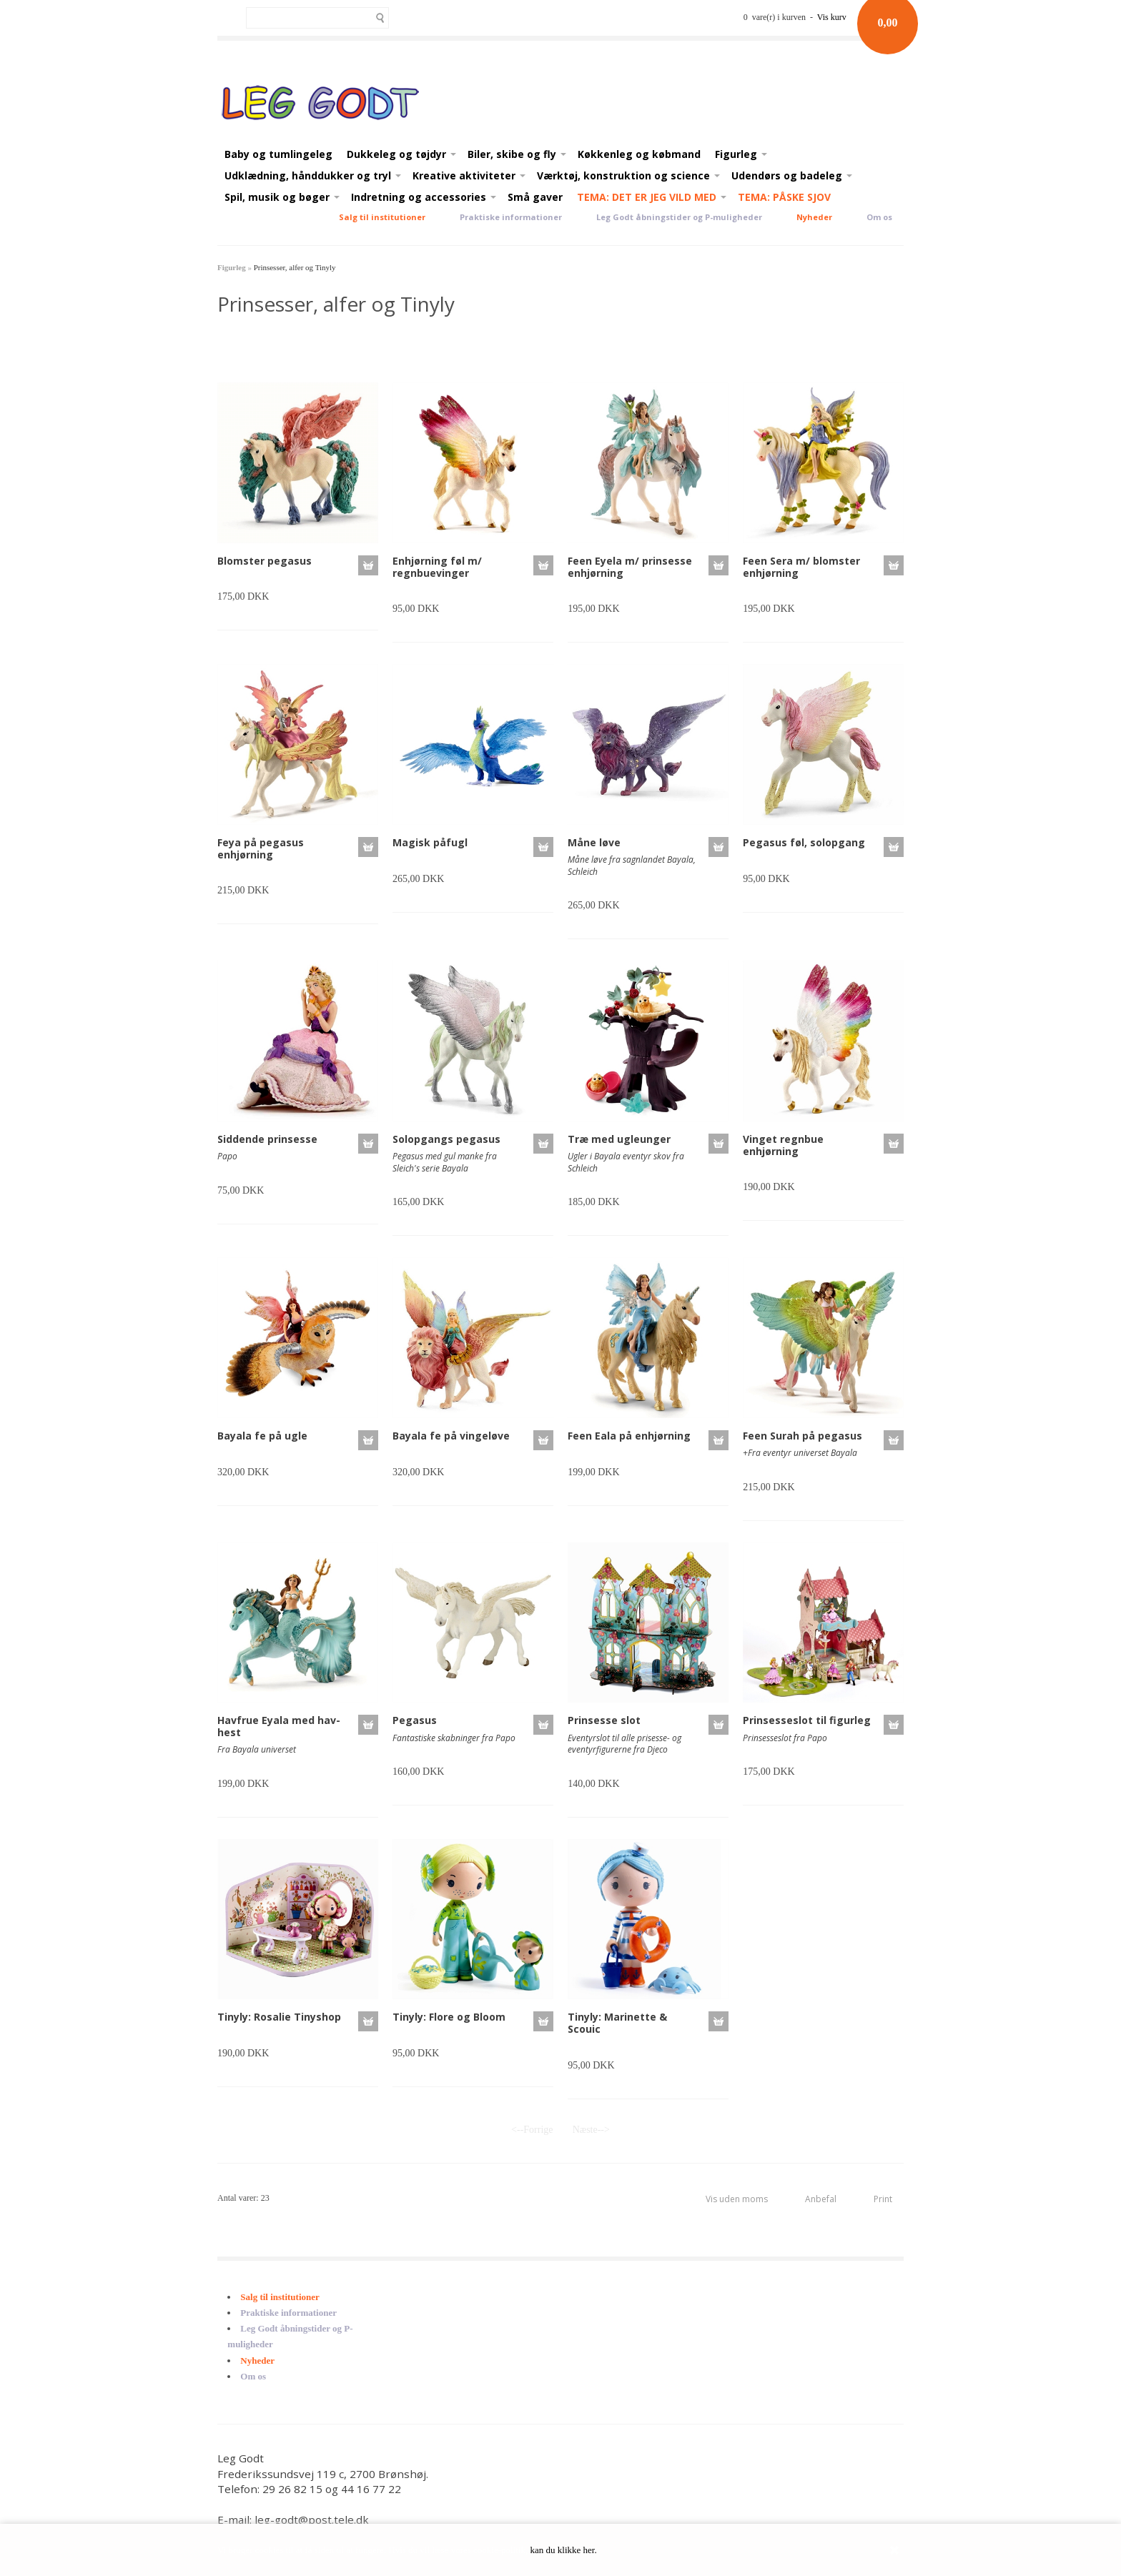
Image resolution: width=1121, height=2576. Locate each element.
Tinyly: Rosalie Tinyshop (279, 2016)
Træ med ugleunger (619, 1139)
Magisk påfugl (430, 842)
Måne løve (594, 842)
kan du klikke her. (563, 2550)
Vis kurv (831, 17)
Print (883, 2199)
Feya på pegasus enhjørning (260, 848)
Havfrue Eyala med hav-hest (278, 1726)
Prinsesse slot (604, 1720)
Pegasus (414, 1720)
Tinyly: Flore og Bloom (448, 2016)
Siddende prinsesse (267, 1139)
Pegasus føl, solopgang (804, 842)
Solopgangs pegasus (446, 1139)
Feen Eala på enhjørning (629, 1435)
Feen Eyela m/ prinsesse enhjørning (630, 567)
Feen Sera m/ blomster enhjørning (801, 567)
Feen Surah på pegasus (802, 1435)
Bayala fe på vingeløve (451, 1435)
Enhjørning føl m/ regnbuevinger (437, 567)
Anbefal (820, 2199)
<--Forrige (532, 2129)
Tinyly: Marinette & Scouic (617, 2023)
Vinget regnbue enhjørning (783, 1145)
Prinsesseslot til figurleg (807, 1720)
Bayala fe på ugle (262, 1435)
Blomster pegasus (264, 561)
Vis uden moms (737, 2199)
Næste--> (591, 2129)
